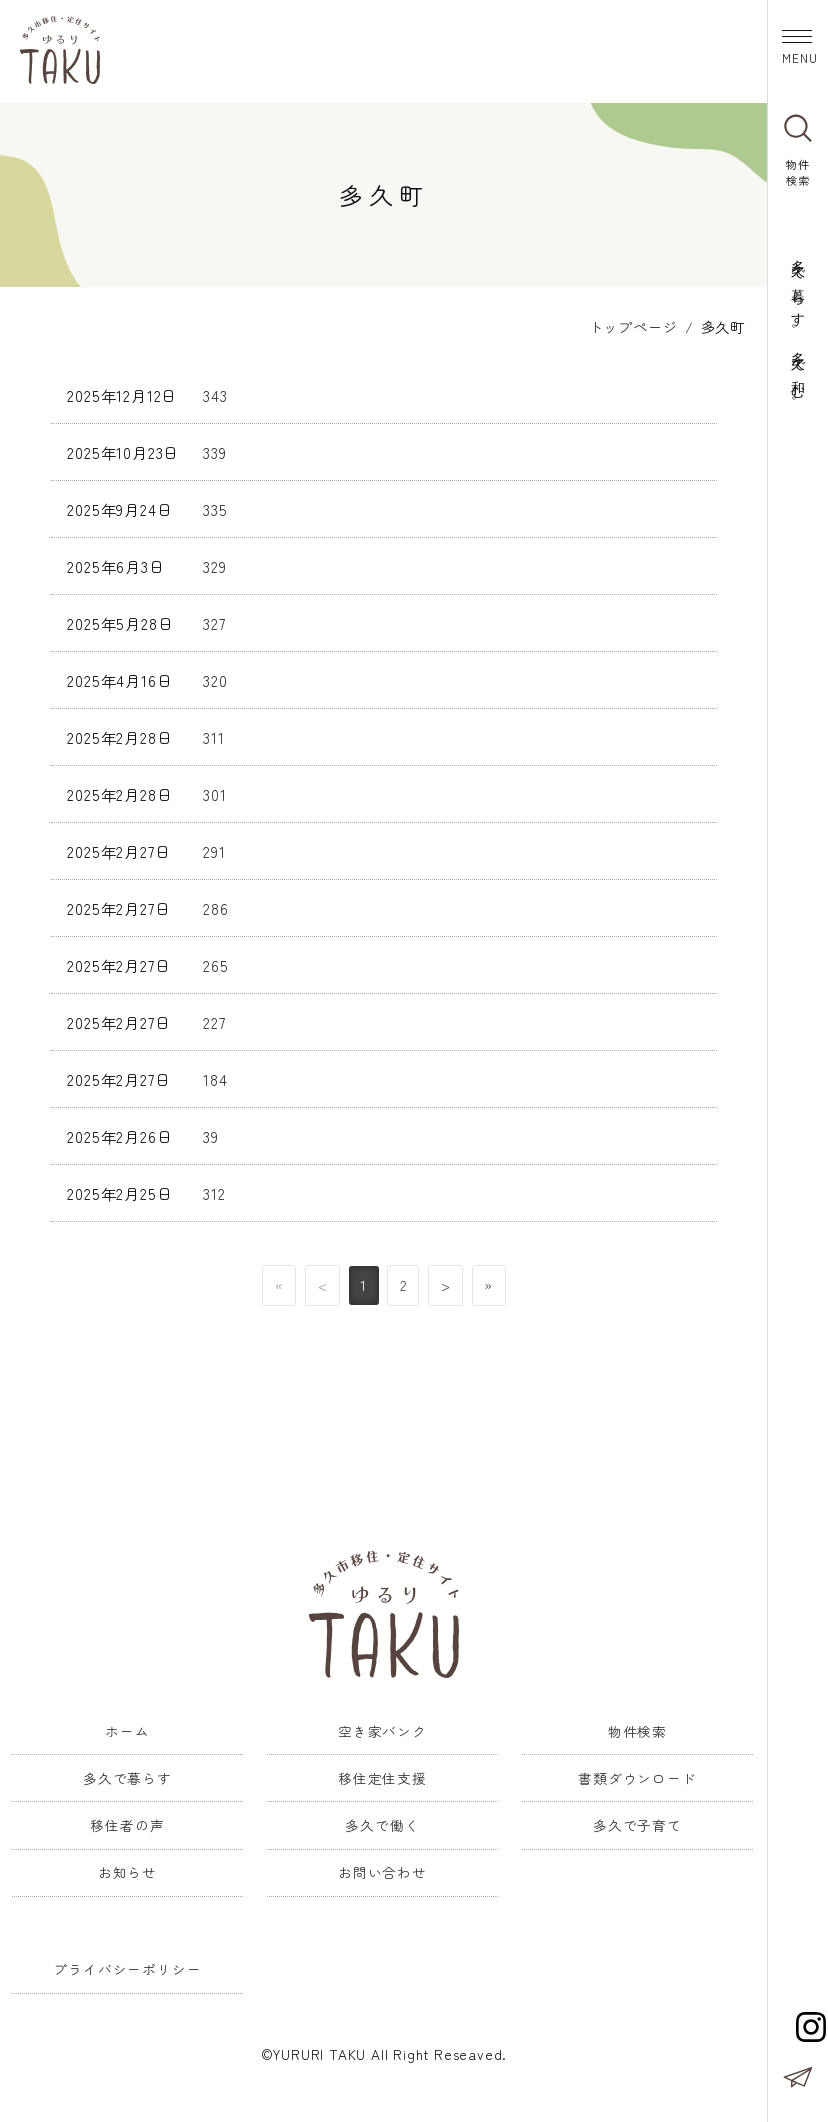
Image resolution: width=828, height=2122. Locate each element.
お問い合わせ (382, 1870)
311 (213, 734)
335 (215, 506)
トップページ (633, 323)
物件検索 (637, 1728)
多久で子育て (637, 1822)
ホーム (127, 1728)
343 (215, 392)
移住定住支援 (382, 1775)
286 (215, 905)
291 (214, 848)
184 (215, 1076)
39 (211, 1133)
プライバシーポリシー (127, 1967)
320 (215, 677)
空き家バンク (382, 1728)
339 (214, 449)
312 (214, 1190)
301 (214, 791)
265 (215, 962)
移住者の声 (127, 1822)
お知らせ (127, 1870)
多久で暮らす (127, 1775)
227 (214, 1019)
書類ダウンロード (637, 1775)
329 (214, 563)
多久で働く (382, 1822)
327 (214, 620)
